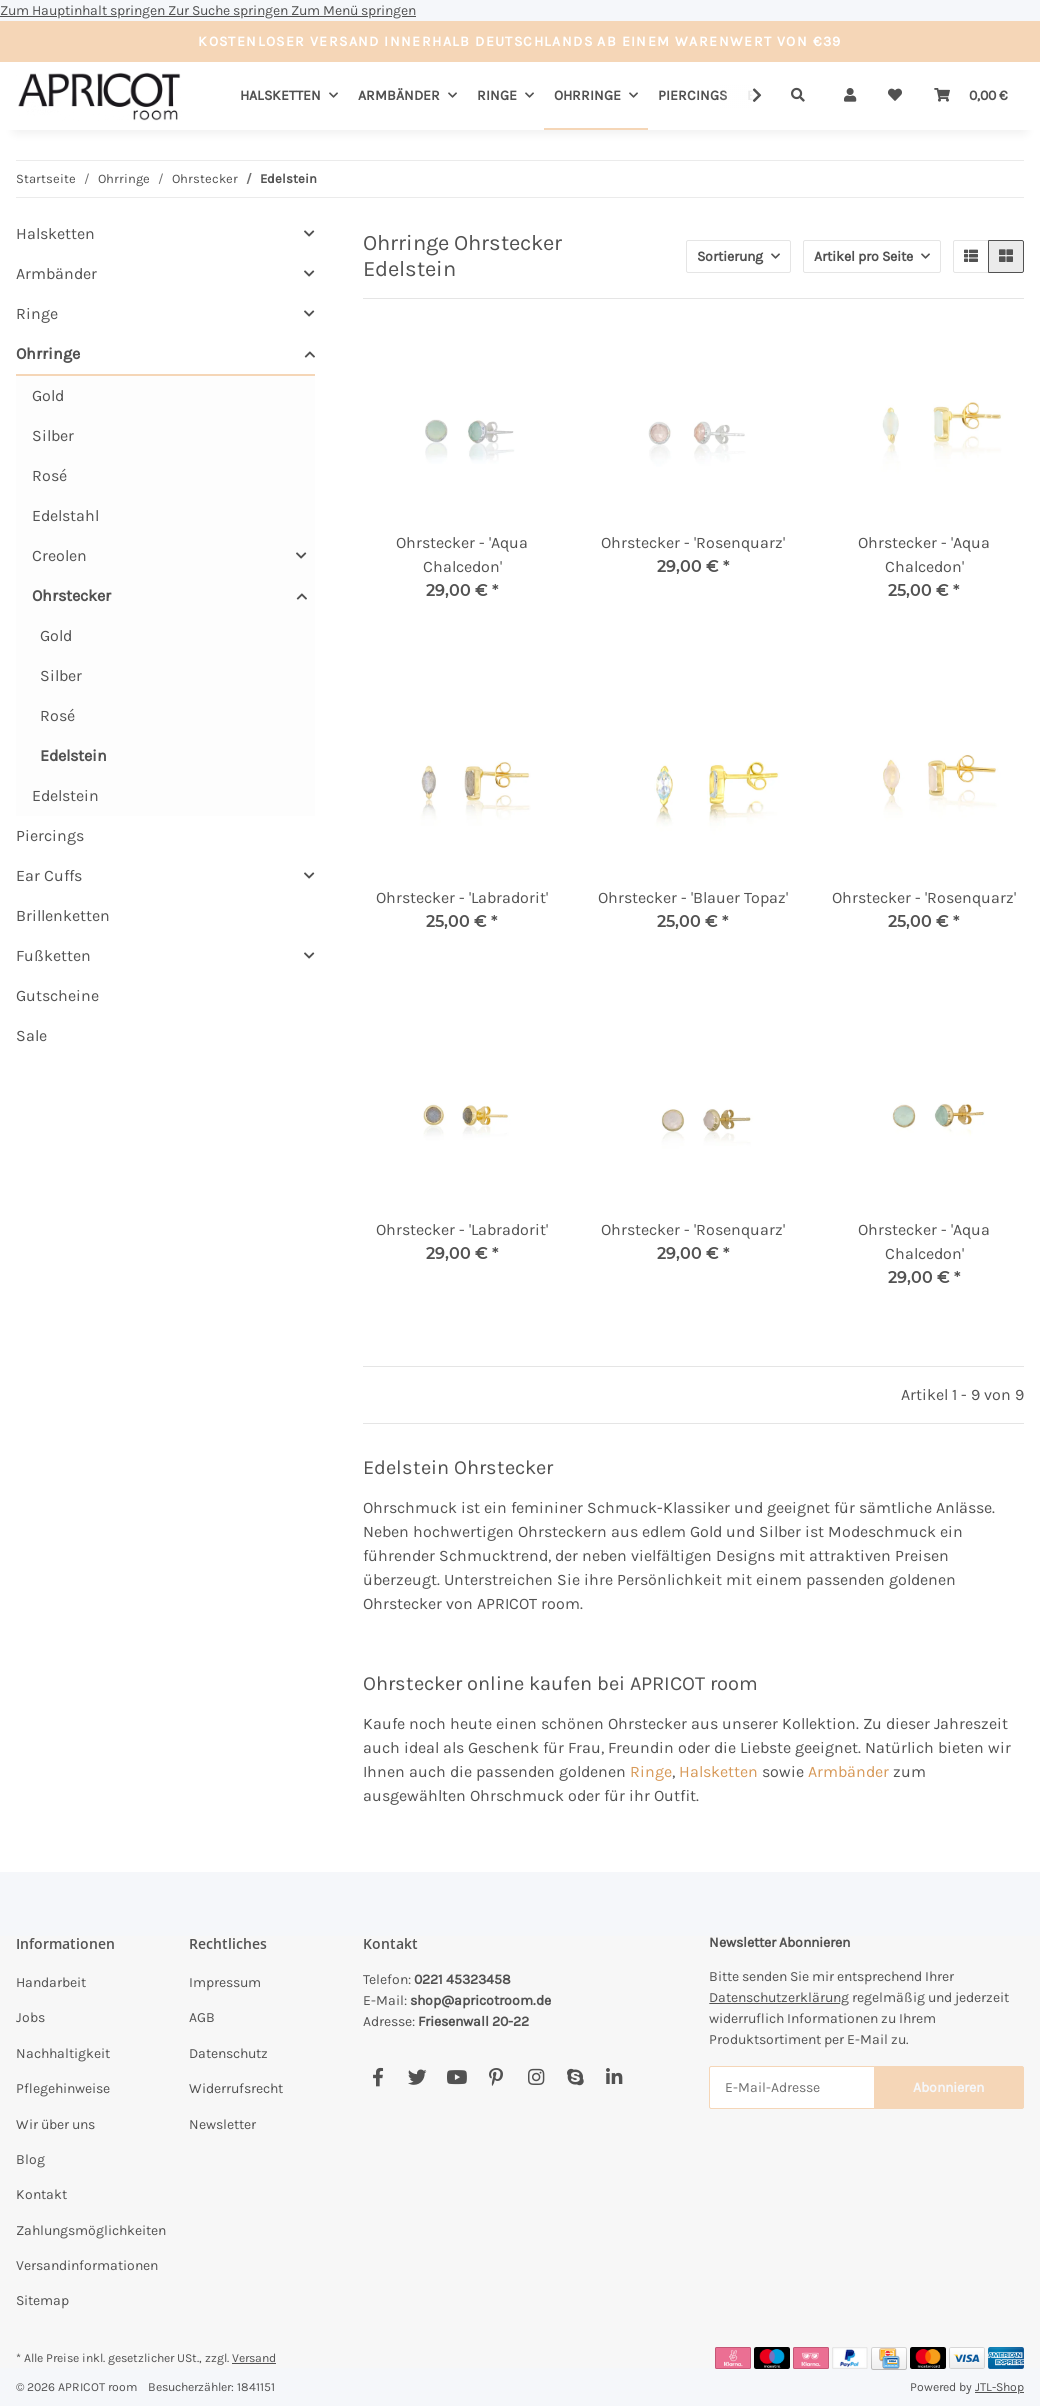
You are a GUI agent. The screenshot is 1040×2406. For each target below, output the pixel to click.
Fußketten (53, 955)
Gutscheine (57, 995)
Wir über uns (55, 2124)
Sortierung (730, 256)
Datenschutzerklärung (779, 1997)
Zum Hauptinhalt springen (84, 10)
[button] (850, 95)
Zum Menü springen (353, 10)
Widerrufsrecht (236, 2088)
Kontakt (41, 2194)
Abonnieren (948, 2087)
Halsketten (718, 1771)
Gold (48, 395)
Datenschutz (228, 2053)
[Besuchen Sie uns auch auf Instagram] (535, 2078)
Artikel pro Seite (863, 256)
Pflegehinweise (63, 2088)
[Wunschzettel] (895, 95)
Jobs (30, 2017)
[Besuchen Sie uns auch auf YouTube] (456, 2078)
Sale (31, 1035)
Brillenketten (63, 915)
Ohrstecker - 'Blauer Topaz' (693, 897)
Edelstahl (65, 515)
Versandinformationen (87, 2265)
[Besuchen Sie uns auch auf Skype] (574, 2078)
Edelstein (73, 755)
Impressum (225, 1982)
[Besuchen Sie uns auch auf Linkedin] (614, 2078)
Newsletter (222, 2124)
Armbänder (848, 1771)
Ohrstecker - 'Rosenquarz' (693, 542)
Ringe (651, 1771)
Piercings (50, 835)
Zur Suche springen (229, 10)
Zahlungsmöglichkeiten (91, 2230)
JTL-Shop (999, 2387)
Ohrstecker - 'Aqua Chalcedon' (462, 554)
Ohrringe (48, 353)
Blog (30, 2159)
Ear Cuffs (49, 875)
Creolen (59, 555)
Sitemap (42, 2300)
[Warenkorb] (971, 95)
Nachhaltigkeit (63, 2053)
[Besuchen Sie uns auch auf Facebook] (378, 2078)
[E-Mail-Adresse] (792, 2087)
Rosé (49, 475)
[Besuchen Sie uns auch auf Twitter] (417, 2078)
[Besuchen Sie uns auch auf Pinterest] (496, 2078)
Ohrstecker (71, 595)
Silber (53, 435)
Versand (254, 2358)
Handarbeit (51, 1982)
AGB (202, 2017)
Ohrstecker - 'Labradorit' (462, 897)
